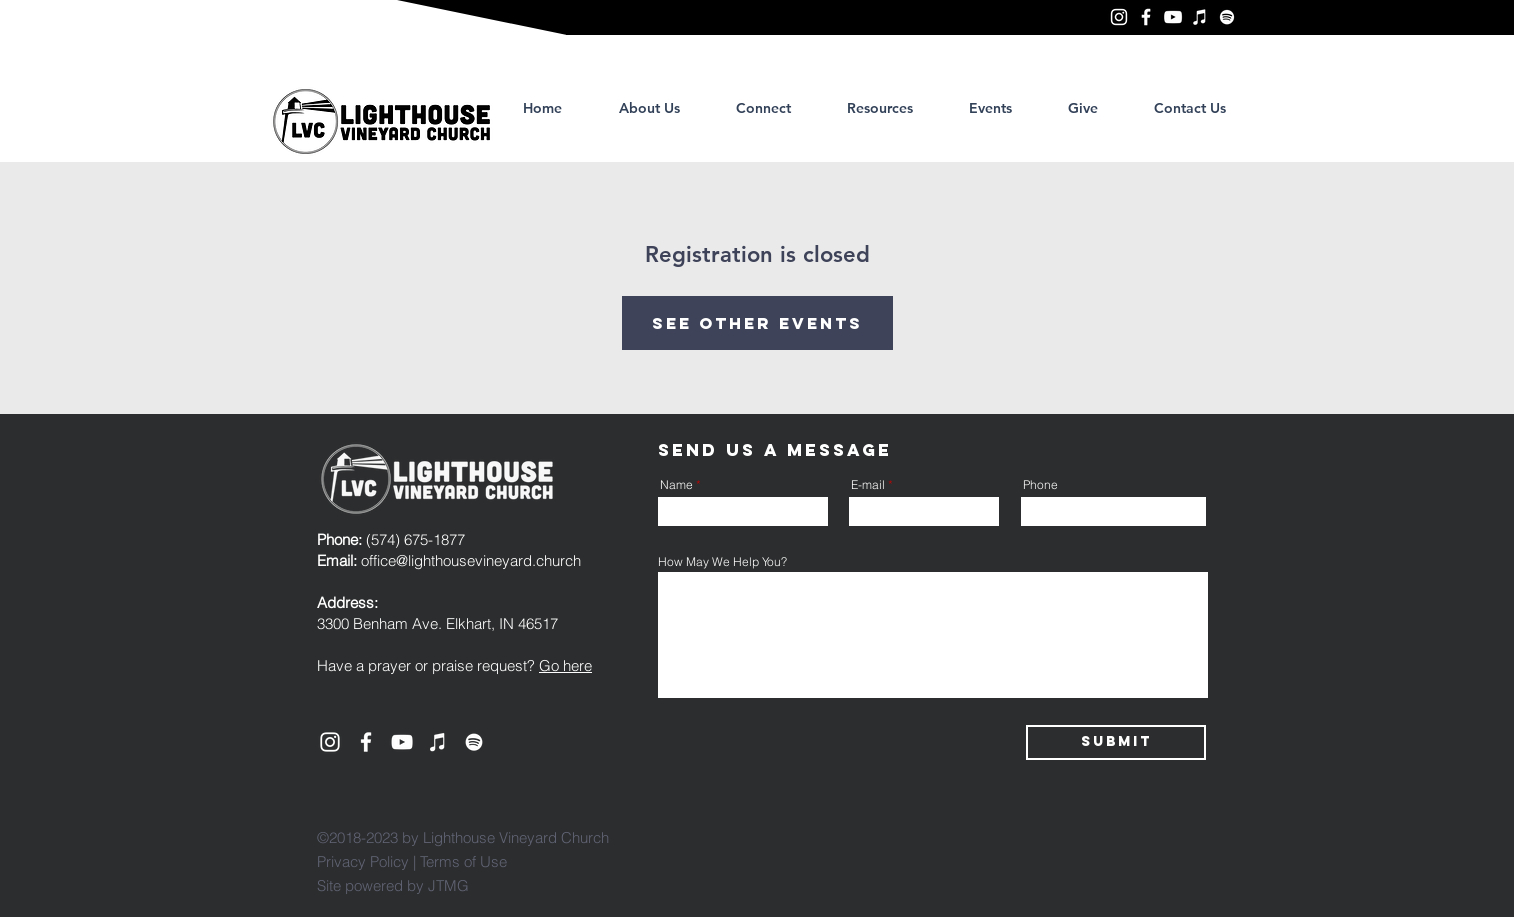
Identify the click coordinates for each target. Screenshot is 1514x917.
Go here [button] (565, 665)
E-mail (868, 485)
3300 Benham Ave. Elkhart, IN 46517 (437, 623)
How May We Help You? (722, 562)
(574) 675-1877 (391, 539)
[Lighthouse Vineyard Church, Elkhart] (1119, 17)
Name (676, 485)
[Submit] (1116, 742)
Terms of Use (463, 861)
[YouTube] (1173, 17)
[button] (880, 108)
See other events (757, 323)
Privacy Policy (363, 861)
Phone (1040, 485)
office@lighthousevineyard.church (471, 560)
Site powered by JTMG (393, 885)
